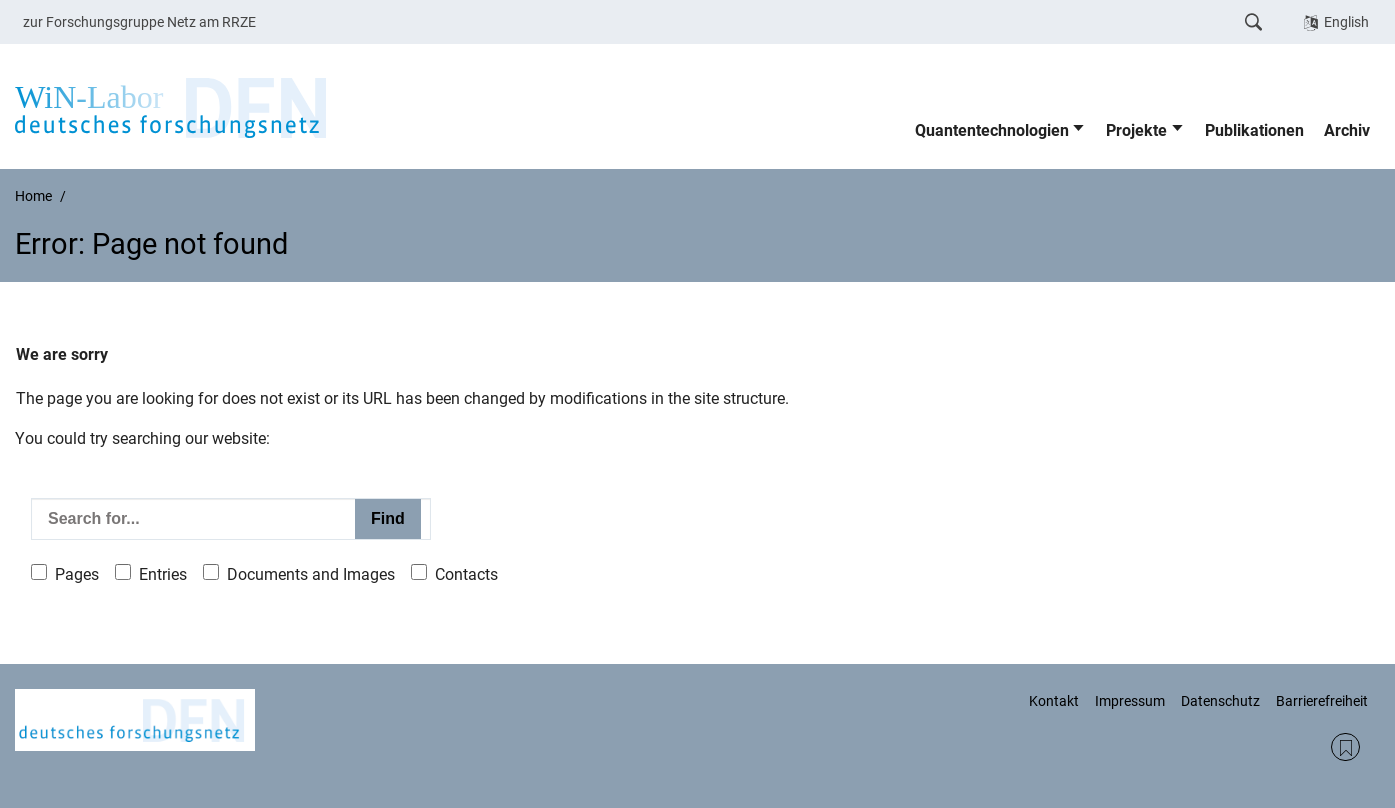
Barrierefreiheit (1322, 701)
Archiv (1347, 130)
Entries (163, 574)
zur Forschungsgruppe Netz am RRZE (139, 22)
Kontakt (1054, 701)
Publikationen (1254, 130)
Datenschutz (1220, 701)
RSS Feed (1345, 747)
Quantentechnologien (992, 130)
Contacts (466, 574)
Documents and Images (311, 574)
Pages (77, 574)
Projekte (1136, 130)
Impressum (1130, 701)
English (1346, 22)
